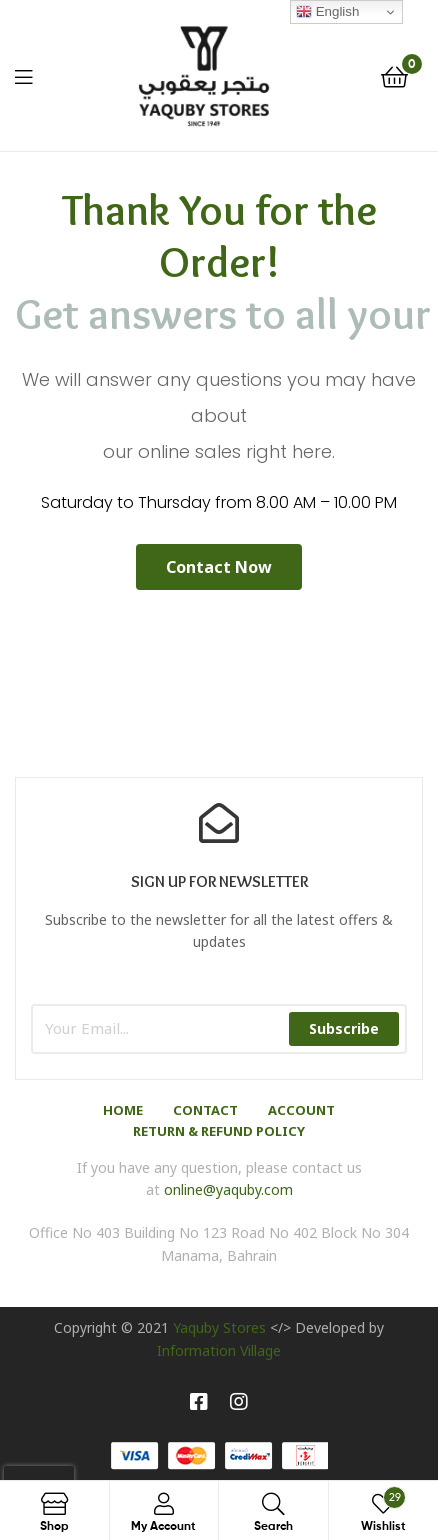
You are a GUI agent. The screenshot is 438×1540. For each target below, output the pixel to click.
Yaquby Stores (219, 1327)
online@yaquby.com (228, 1189)
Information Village (219, 1350)
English (327, 12)
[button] (219, 567)
